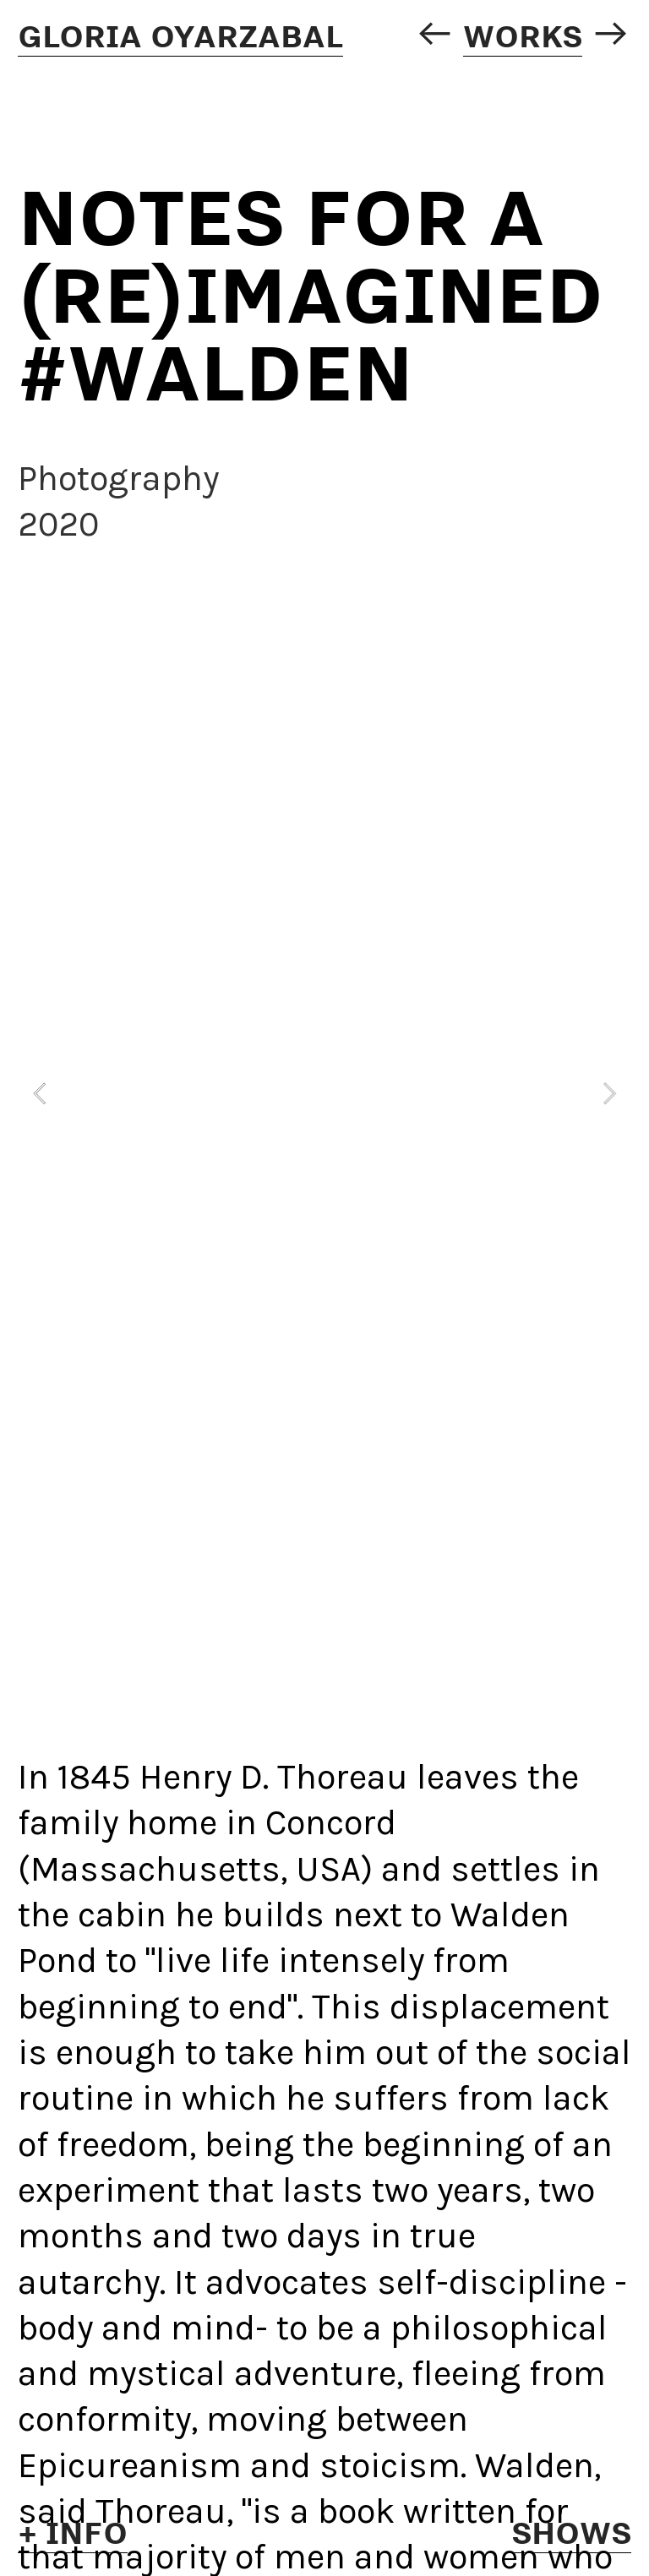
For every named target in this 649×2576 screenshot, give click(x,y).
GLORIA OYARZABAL (180, 35)
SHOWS (571, 2531)
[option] (324, 1093)
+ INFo (73, 2531)
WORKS (522, 35)
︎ (434, 35)
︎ (611, 35)
